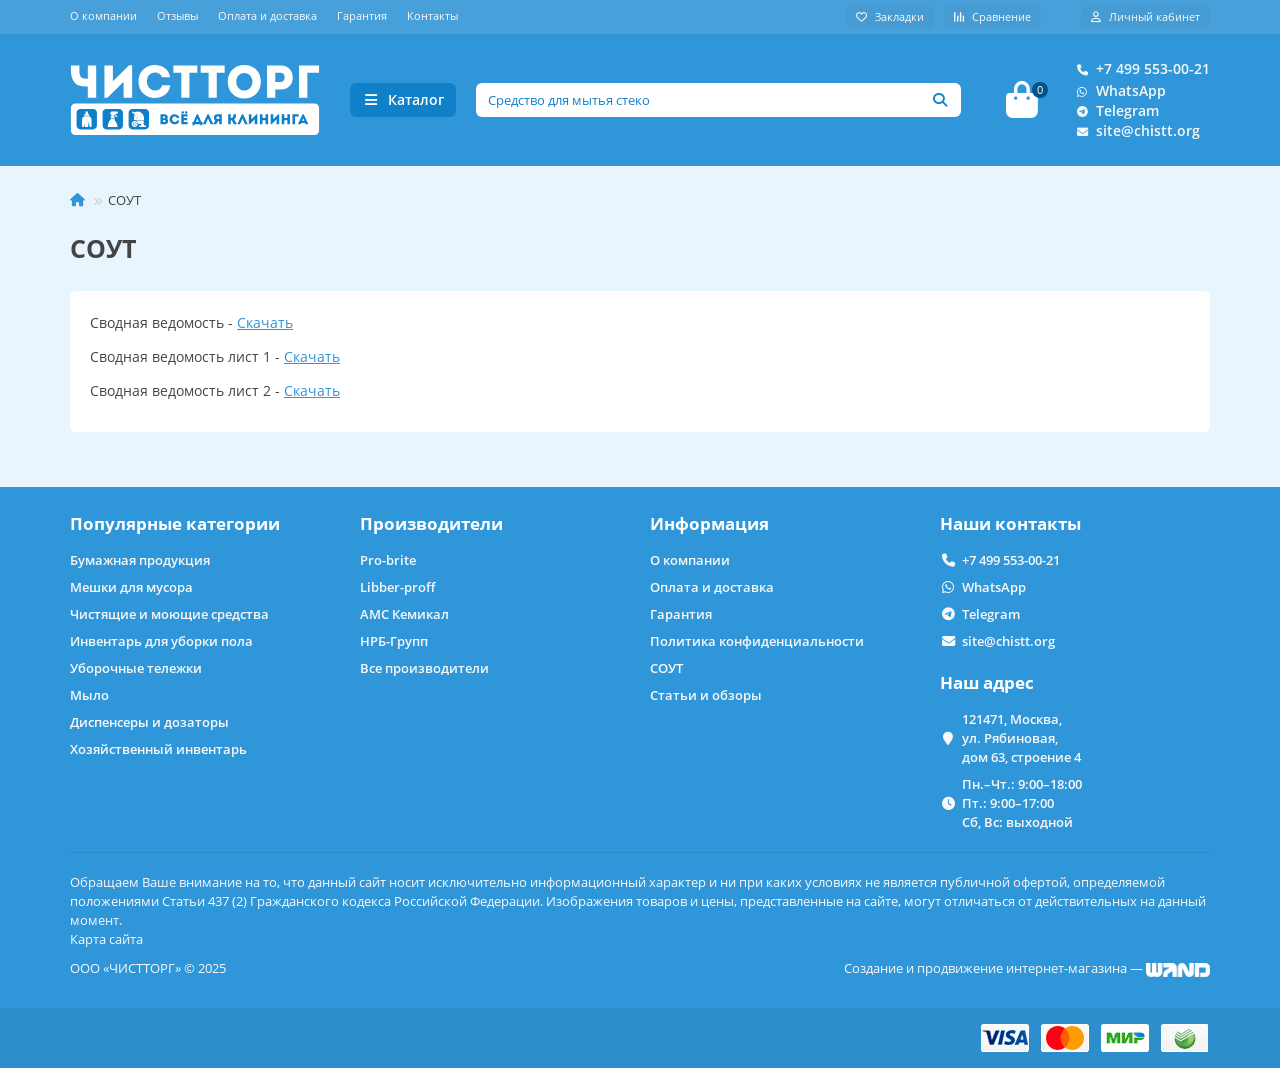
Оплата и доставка (267, 15)
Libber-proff (397, 587)
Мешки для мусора (131, 587)
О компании (103, 15)
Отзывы (177, 15)
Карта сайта (106, 939)
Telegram (1113, 111)
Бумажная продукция (140, 560)
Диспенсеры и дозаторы (149, 722)
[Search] (719, 100)
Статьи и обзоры (706, 695)
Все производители (424, 668)
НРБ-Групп (394, 641)
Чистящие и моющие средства (169, 614)
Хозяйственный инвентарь (158, 749)
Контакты (432, 15)
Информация (709, 523)
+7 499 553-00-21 (1139, 69)
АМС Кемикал (404, 614)
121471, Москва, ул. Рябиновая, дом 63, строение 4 (1021, 738)
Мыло (89, 695)
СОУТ (666, 668)
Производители (431, 523)
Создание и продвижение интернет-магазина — (1027, 968)
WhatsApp (1117, 91)
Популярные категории (175, 523)
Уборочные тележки (136, 668)
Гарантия (362, 15)
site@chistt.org (1134, 131)
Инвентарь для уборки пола (161, 641)
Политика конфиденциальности (757, 641)
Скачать (265, 322)
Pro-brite (388, 560)
